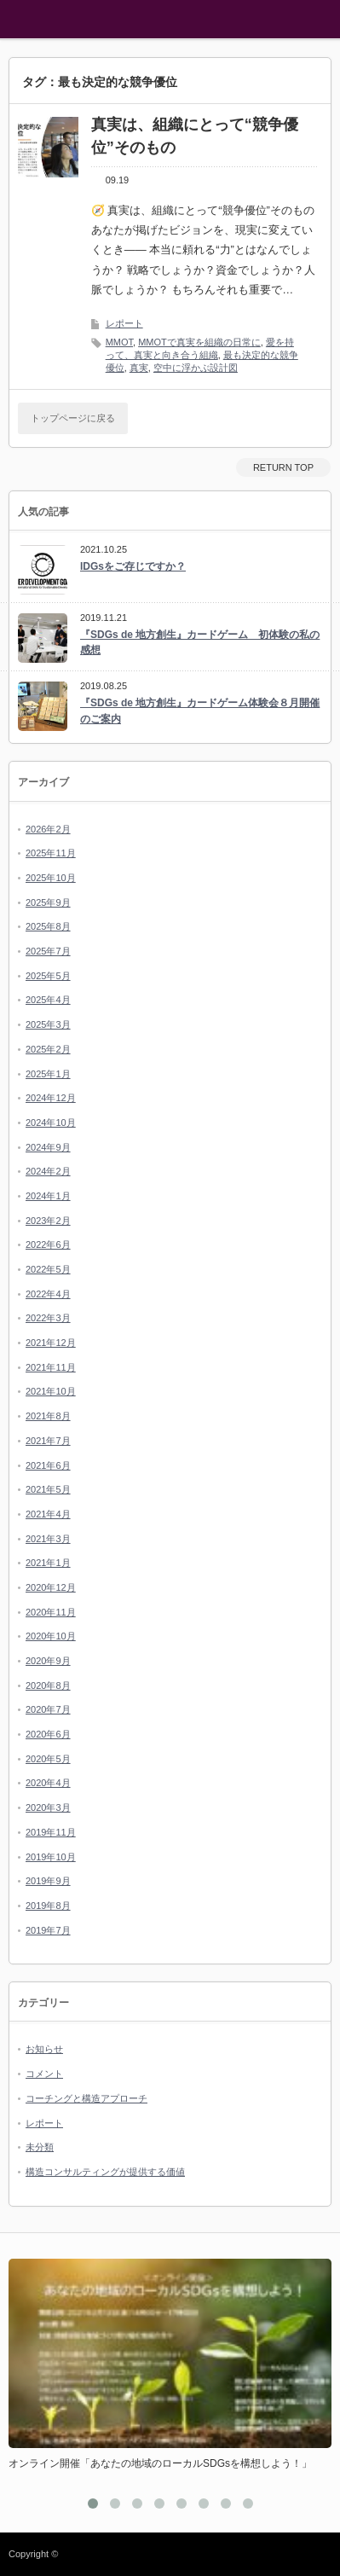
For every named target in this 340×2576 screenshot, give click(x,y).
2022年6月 (48, 1244)
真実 (139, 368)
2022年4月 (48, 1294)
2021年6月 (48, 1465)
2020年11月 (51, 1612)
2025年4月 (48, 1000)
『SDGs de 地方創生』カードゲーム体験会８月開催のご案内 (200, 711)
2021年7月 (48, 1441)
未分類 (40, 2147)
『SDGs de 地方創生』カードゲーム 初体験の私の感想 (200, 643)
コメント (44, 2073)
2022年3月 (48, 1318)
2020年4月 (48, 1783)
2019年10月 (51, 1857)
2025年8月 (48, 926)
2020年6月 (48, 1734)
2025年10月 (51, 878)
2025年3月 (48, 1024)
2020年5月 (48, 1759)
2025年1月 (48, 1074)
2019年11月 (51, 1832)
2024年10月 (51, 1122)
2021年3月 (48, 1539)
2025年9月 (48, 902)
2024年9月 (48, 1147)
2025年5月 (48, 976)
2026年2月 (48, 829)
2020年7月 (48, 1709)
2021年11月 (51, 1367)
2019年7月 (48, 1930)
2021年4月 (48, 1514)
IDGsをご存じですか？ (133, 566)
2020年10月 (51, 1636)
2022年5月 (48, 1269)
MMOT (119, 342)
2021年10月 (51, 1391)
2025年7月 (48, 951)
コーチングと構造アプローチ (86, 2098)
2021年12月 (51, 1342)
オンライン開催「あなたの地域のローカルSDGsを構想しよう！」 (160, 2463)
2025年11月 (51, 853)
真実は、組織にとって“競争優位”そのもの (194, 136)
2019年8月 (48, 1905)
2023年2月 (48, 1220)
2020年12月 (51, 1587)
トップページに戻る (73, 418)
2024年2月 (48, 1171)
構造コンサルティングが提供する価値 (105, 2172)
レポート (124, 323)
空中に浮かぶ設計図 (195, 368)
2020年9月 (48, 1661)
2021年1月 (48, 1563)
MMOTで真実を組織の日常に (199, 342)
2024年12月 (51, 1098)
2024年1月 (48, 1196)
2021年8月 (48, 1416)
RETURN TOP (283, 467)
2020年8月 (48, 1685)
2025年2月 (48, 1049)
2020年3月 (48, 1807)
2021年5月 (48, 1489)
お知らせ (44, 2049)
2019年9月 (48, 1881)
